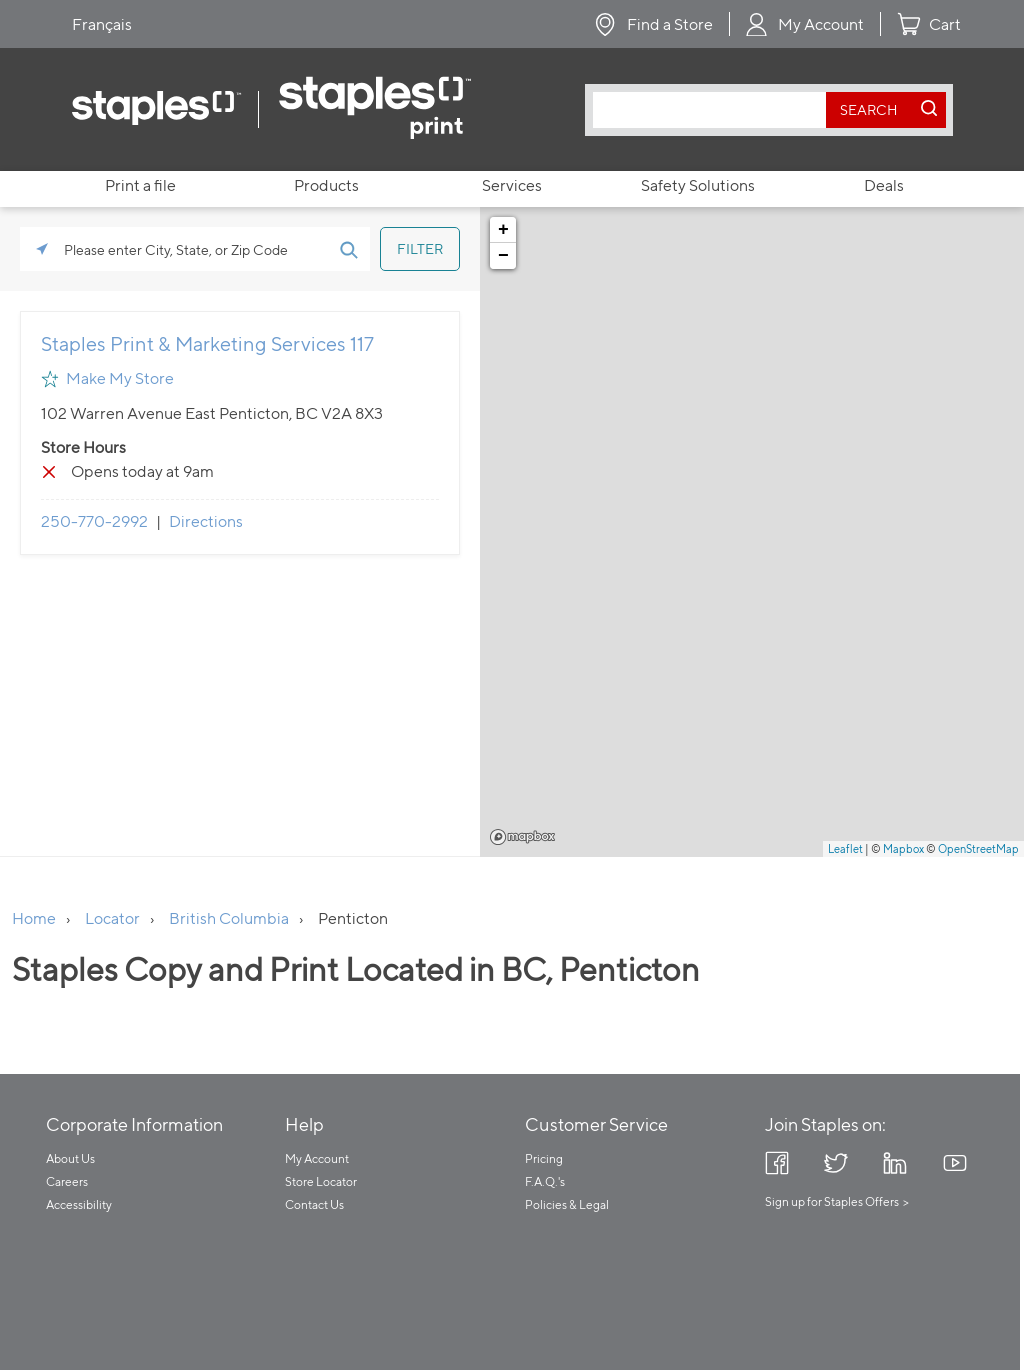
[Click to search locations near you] (42, 249)
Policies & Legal (567, 1204)
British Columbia (229, 918)
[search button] (869, 110)
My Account (821, 24)
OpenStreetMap (978, 849)
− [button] (503, 256)
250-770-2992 (94, 521)
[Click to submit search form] (348, 249)
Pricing (544, 1158)
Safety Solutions (698, 185)
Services (512, 185)
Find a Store (670, 24)
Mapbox (522, 837)
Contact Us (314, 1204)
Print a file (140, 185)
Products (326, 185)
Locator (112, 918)
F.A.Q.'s (545, 1181)
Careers (67, 1181)
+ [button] (503, 230)
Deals (884, 185)
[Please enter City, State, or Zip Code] (195, 249)
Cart (945, 24)
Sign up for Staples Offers (832, 1201)
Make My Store (120, 378)
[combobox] (714, 110)
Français (102, 24)
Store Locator (321, 1181)
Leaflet (845, 849)
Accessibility (79, 1204)
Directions (206, 521)
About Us (70, 1158)
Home (34, 918)
